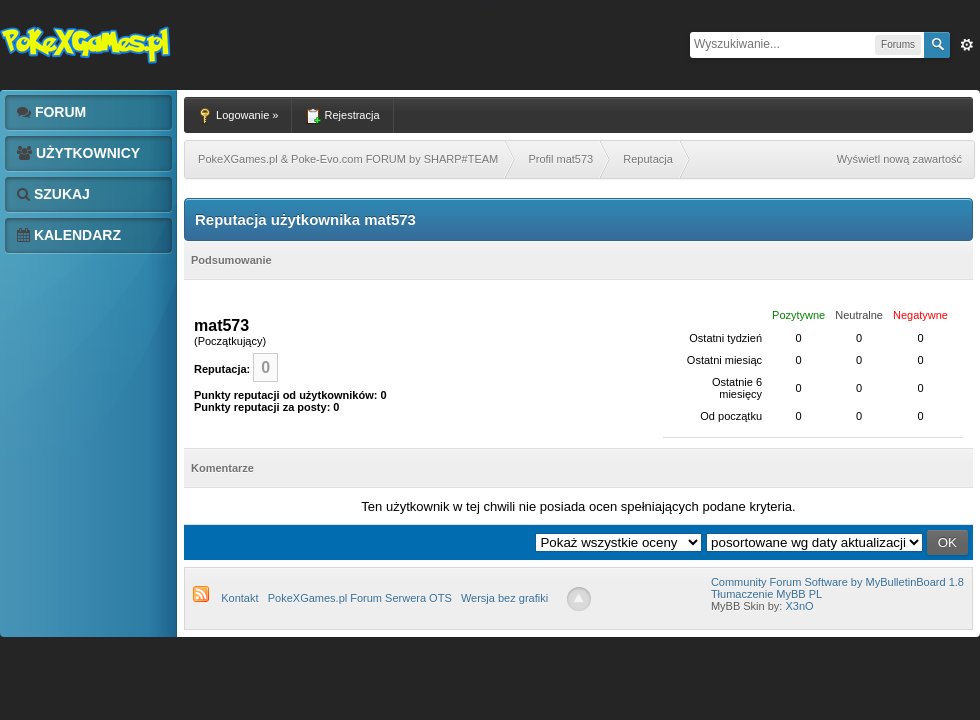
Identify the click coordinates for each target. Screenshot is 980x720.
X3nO (799, 606)
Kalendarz (69, 235)
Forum (51, 112)
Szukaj (53, 194)
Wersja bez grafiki (504, 598)
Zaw (967, 45)
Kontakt (239, 598)
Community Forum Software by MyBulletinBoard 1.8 (837, 582)
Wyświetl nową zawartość (899, 159)
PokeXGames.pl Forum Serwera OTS (360, 598)
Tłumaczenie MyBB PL (766, 594)
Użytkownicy (78, 153)
